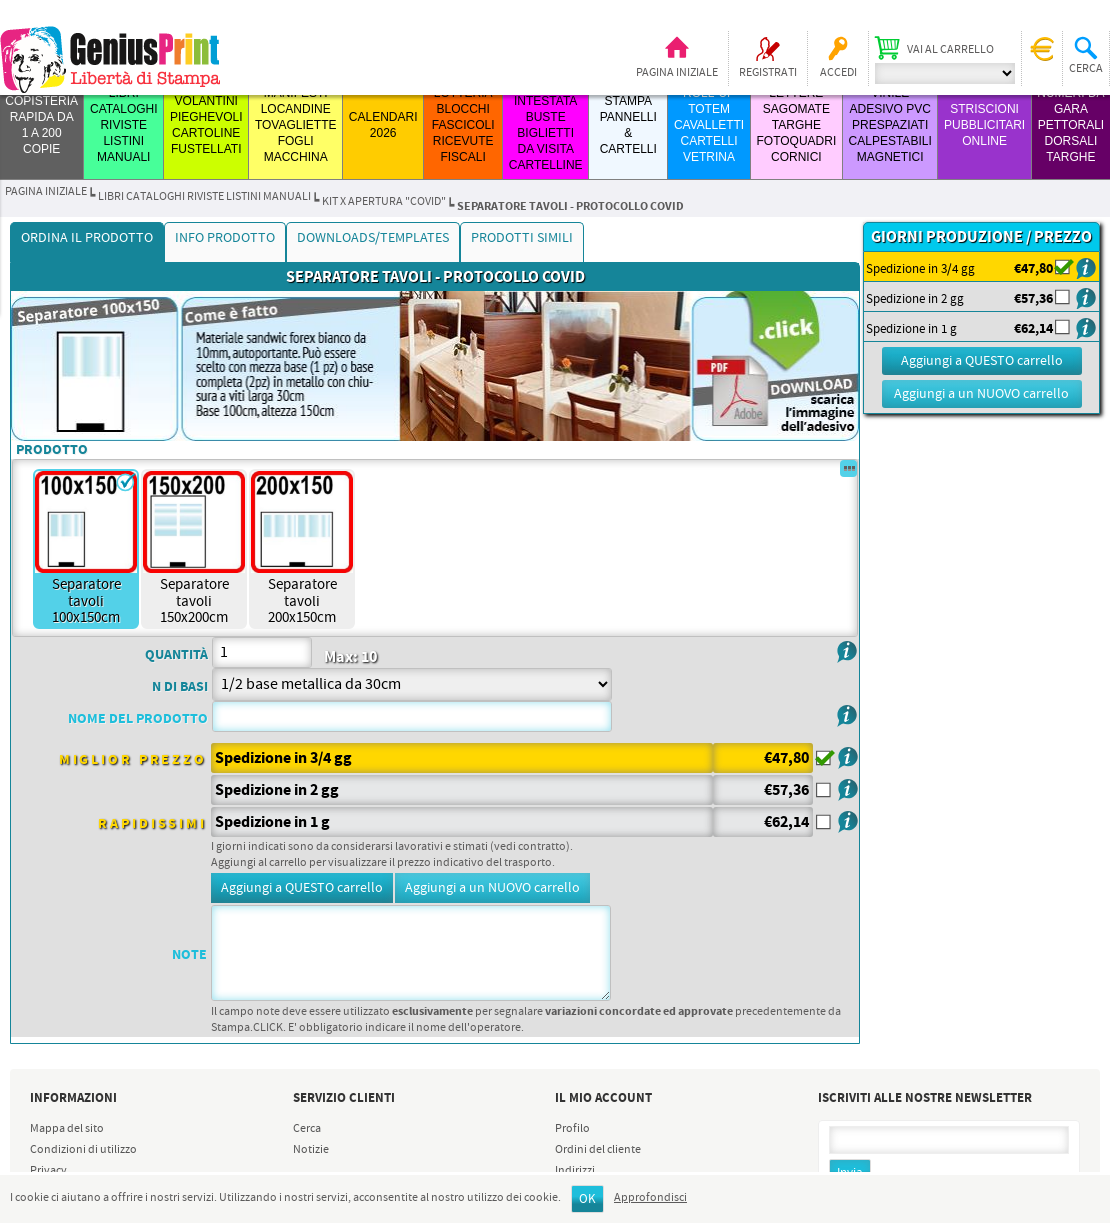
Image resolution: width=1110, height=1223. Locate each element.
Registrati (768, 73)
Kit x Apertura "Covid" (384, 202)
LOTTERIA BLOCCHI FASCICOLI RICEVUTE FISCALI (463, 125)
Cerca (307, 1129)
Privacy (48, 1171)
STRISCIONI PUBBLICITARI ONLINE (984, 125)
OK (587, 1199)
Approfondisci (650, 1198)
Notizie (311, 1150)
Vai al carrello (950, 50)
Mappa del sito (67, 1129)
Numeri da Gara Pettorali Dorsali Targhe (1070, 125)
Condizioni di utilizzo (83, 1150)
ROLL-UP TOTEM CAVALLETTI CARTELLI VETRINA (709, 125)
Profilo (572, 1129)
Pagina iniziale (677, 73)
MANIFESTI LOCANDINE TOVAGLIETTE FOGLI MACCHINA (296, 125)
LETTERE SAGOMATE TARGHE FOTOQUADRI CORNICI (796, 125)
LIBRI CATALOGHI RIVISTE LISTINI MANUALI (124, 125)
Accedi (838, 73)
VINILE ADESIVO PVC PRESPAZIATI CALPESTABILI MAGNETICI (890, 125)
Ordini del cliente (598, 1150)
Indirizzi (575, 1171)
